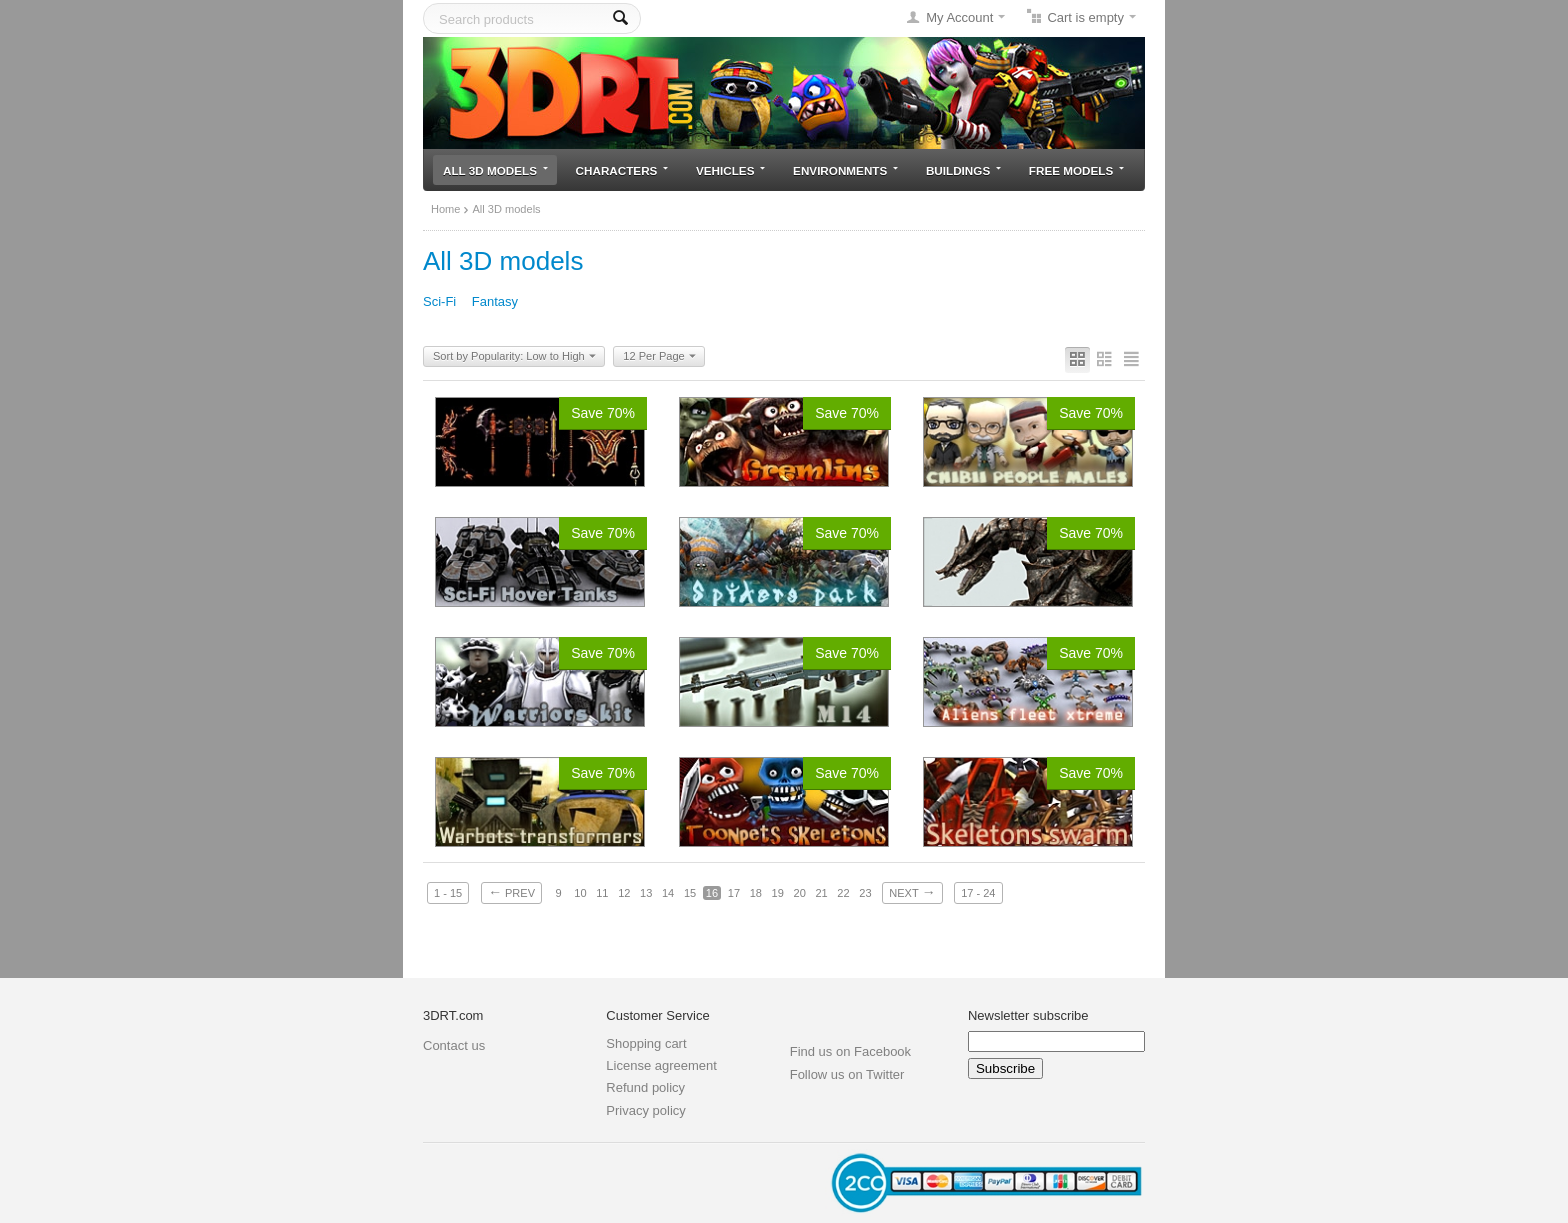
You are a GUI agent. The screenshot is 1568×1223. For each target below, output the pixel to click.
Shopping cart (646, 1043)
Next (912, 892)
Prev (511, 892)
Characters (622, 170)
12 (624, 893)
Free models (1076, 170)
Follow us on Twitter (847, 1074)
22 (843, 893)
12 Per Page (659, 357)
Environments (845, 170)
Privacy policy (645, 1110)
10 (580, 893)
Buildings (963, 170)
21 (821, 893)
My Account (959, 17)
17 (734, 893)
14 (668, 893)
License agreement (661, 1065)
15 (690, 893)
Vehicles (730, 170)
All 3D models (495, 170)
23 (865, 893)
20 (800, 893)
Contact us (454, 1045)
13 (646, 893)
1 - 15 (448, 893)
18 (756, 893)
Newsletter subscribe (1028, 1015)
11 (602, 893)
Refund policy (645, 1087)
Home (445, 209)
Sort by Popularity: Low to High (514, 357)
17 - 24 (978, 893)
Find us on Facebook (850, 1051)
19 (778, 893)
